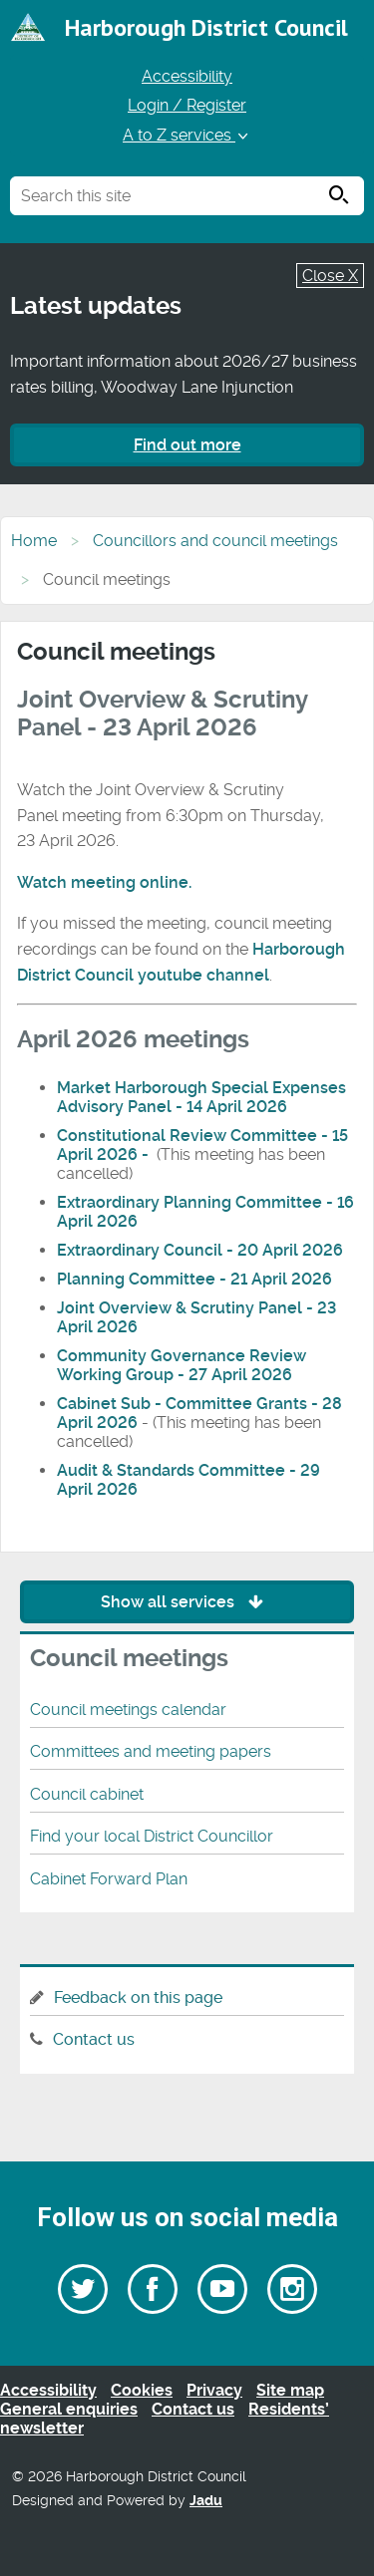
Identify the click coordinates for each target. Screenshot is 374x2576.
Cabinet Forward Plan (108, 1878)
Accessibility (187, 76)
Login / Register (187, 105)
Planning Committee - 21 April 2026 (194, 1279)
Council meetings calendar (128, 1709)
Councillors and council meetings (215, 540)
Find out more (187, 444)
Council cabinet (87, 1794)
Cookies (142, 2390)
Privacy (214, 2390)
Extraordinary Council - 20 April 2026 (200, 1250)
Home (34, 540)
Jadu (205, 2500)
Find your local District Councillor (151, 1836)
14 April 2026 (237, 1106)
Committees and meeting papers (150, 1751)
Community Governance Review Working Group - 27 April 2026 (181, 1365)
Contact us (94, 2039)
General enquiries (69, 2409)
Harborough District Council (206, 27)
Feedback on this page (138, 1997)
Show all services (187, 1601)
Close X (330, 275)
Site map (290, 2390)
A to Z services (187, 135)
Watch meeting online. (104, 882)
